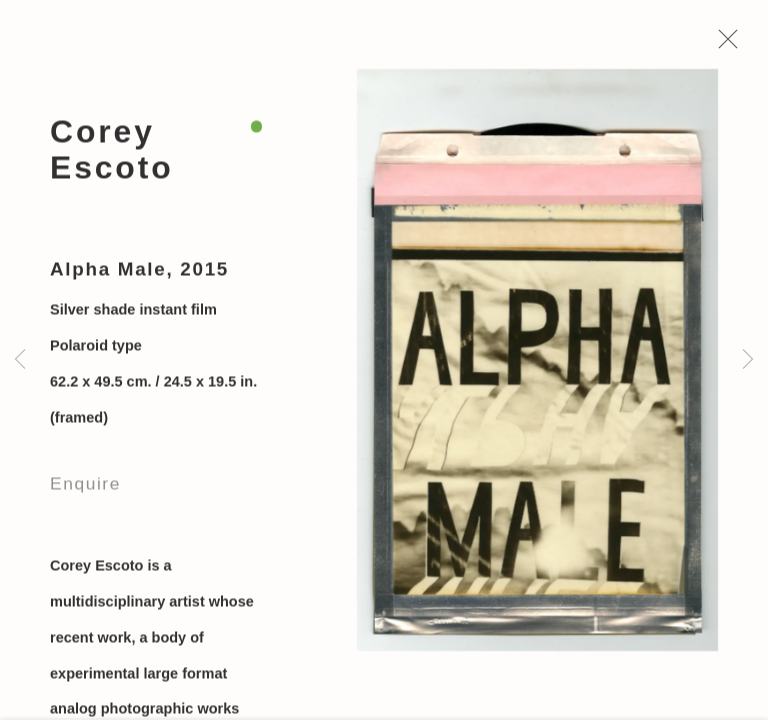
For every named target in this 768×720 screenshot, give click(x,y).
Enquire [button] (85, 486)
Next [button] (748, 360)
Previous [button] (20, 360)
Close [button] (723, 45)
